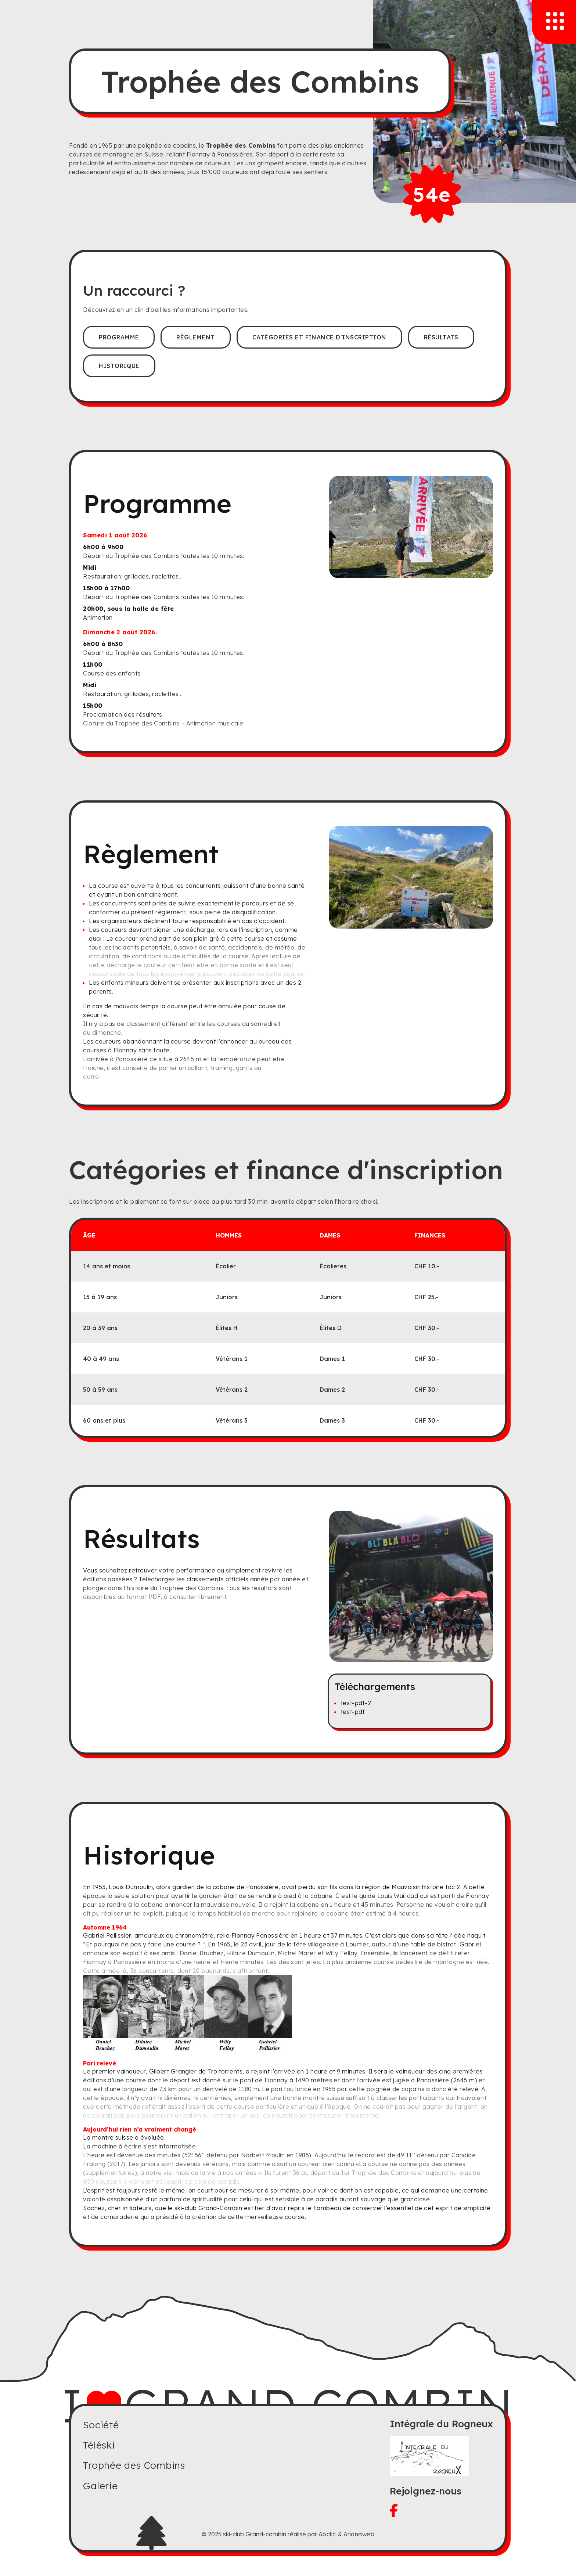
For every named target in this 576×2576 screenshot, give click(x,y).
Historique (119, 366)
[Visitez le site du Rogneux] (441, 2456)
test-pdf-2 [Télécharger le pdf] (356, 1703)
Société (101, 2425)
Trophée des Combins (134, 2465)
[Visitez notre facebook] (441, 2510)
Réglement (195, 337)
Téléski (99, 2445)
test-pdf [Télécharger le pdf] (353, 1711)
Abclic (327, 2534)
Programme (119, 337)
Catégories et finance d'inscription (319, 337)
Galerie (100, 2486)
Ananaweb (359, 2534)
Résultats (441, 337)
